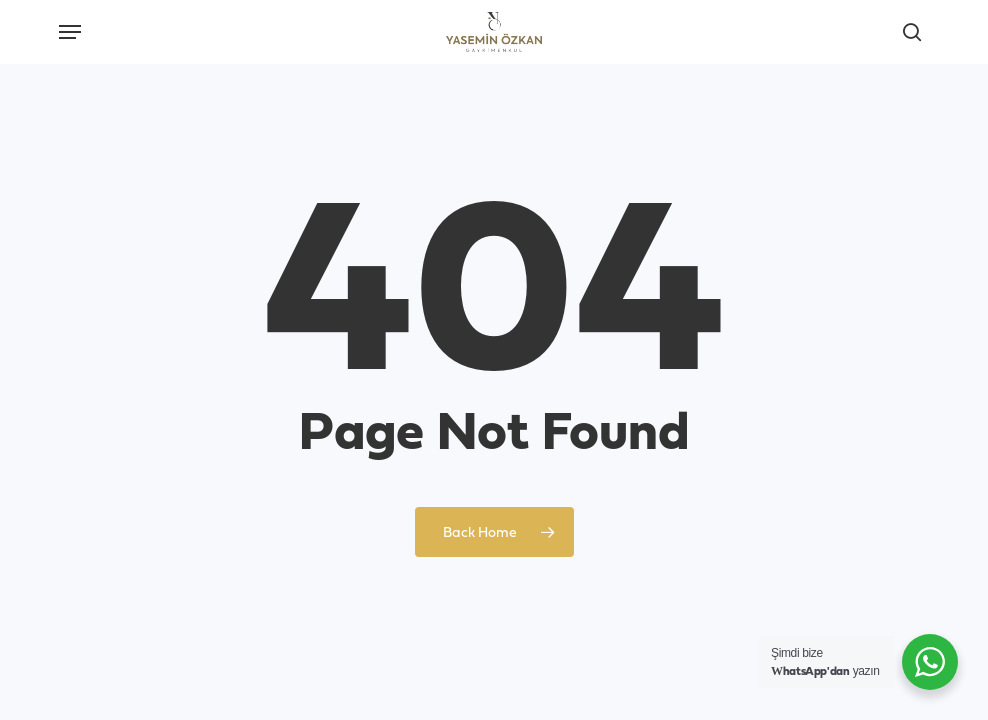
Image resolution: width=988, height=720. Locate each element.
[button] (70, 32)
